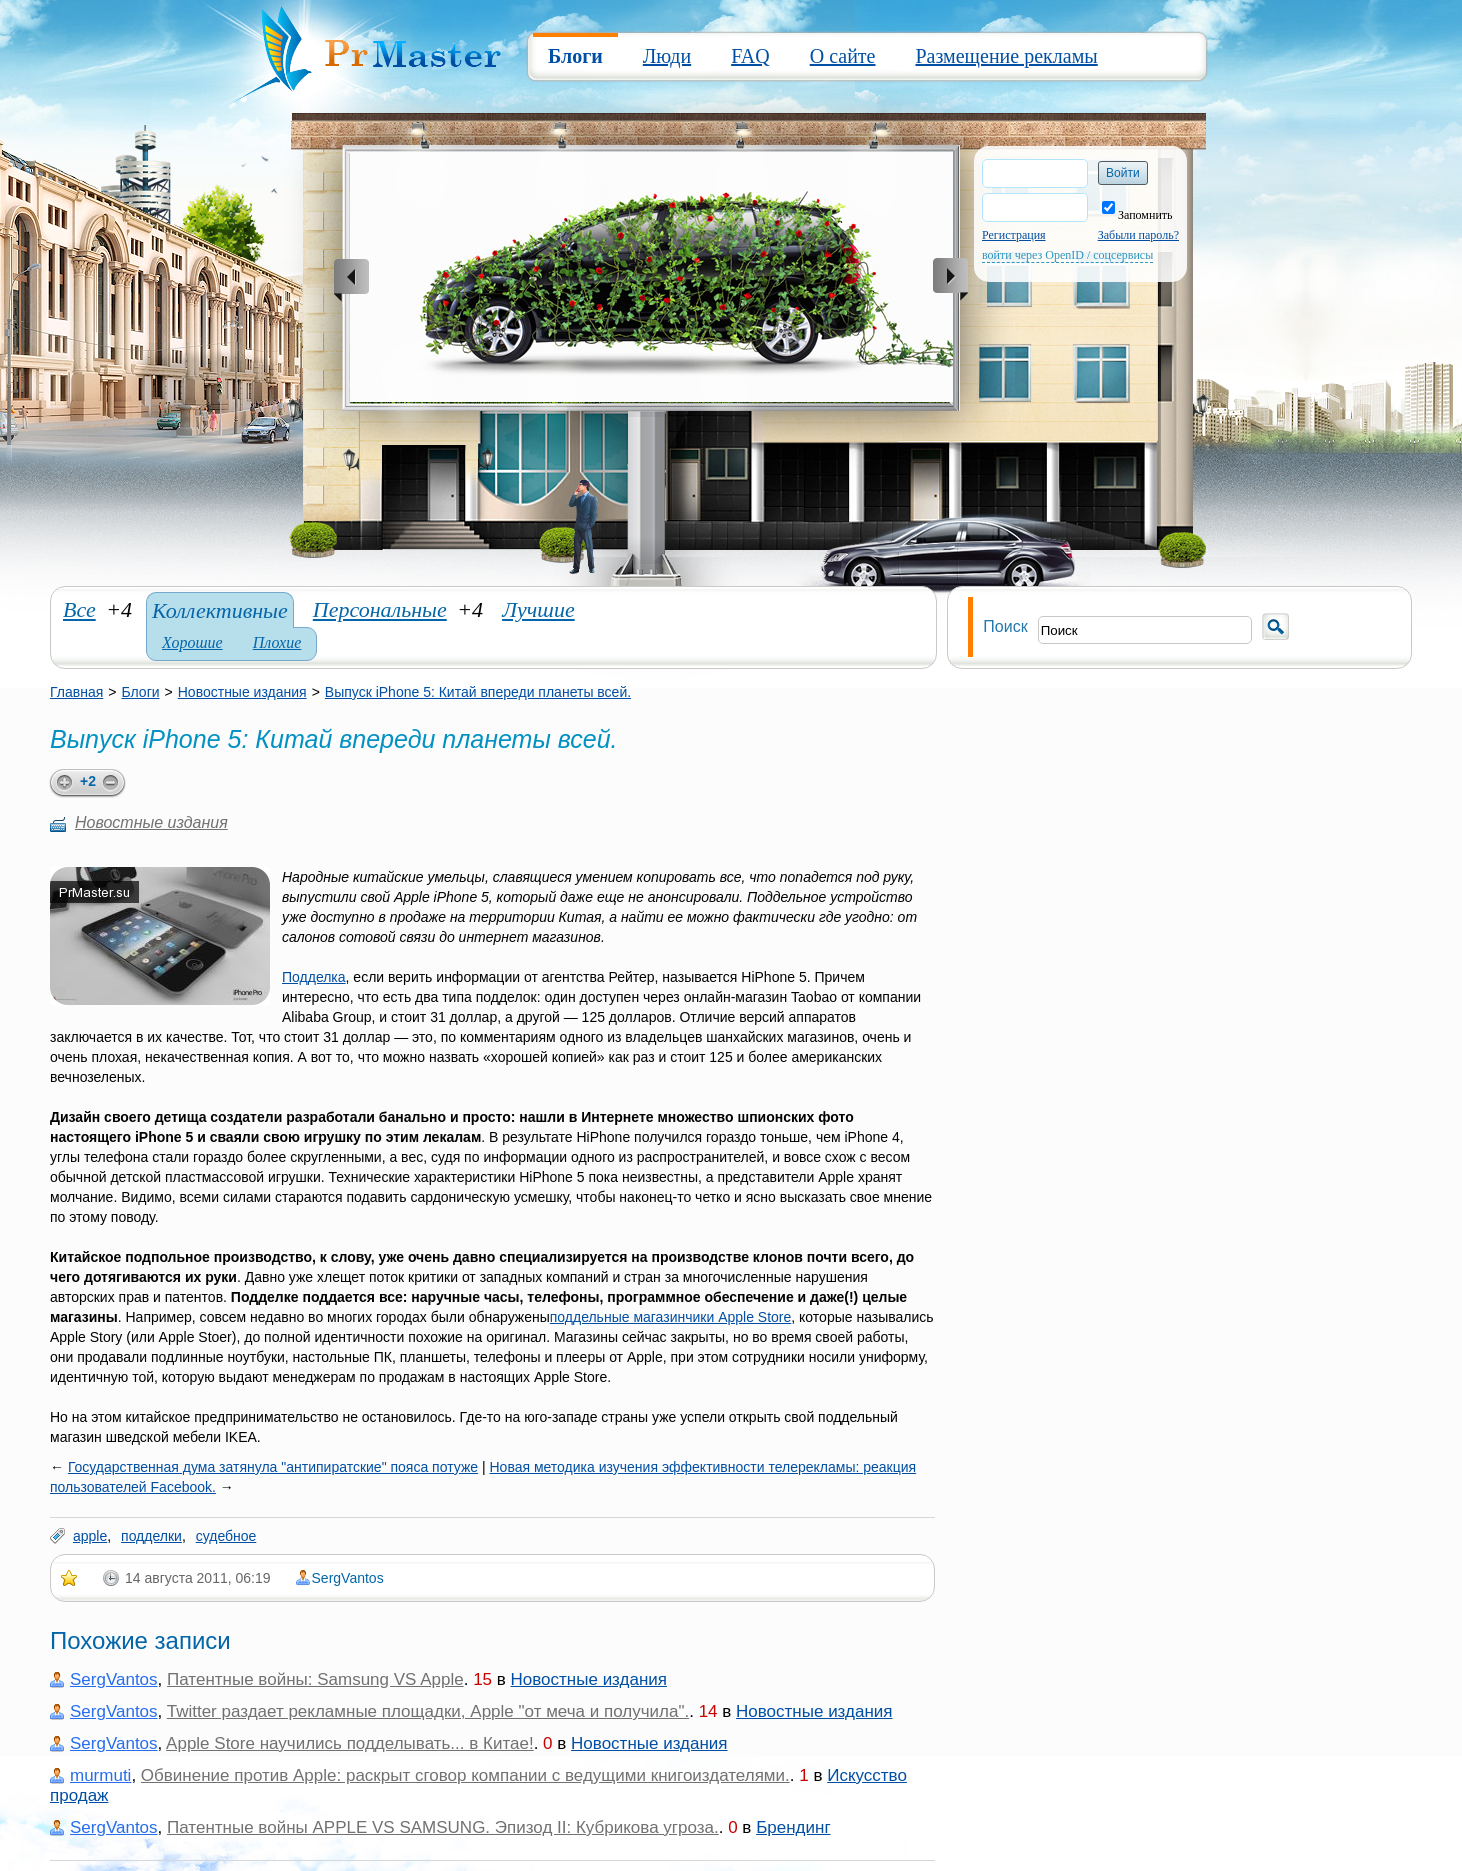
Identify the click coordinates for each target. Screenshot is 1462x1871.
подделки (151, 1536)
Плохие (277, 642)
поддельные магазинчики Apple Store (671, 1317)
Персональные (380, 609)
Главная (76, 692)
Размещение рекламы (1006, 56)
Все (79, 609)
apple (90, 1536)
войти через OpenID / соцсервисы (1067, 255)
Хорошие (192, 642)
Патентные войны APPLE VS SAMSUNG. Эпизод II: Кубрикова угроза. (443, 1827)
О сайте (843, 56)
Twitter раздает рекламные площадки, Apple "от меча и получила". (428, 1711)
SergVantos (348, 1578)
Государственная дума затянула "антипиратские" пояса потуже (273, 1467)
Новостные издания (242, 692)
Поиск (1005, 626)
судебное (226, 1536)
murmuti (100, 1775)
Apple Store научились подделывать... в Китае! (350, 1743)
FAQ (750, 56)
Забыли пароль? (1138, 235)
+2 (88, 781)
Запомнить (1137, 215)
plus (61, 783)
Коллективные (220, 610)
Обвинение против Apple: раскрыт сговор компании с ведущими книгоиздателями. (465, 1775)
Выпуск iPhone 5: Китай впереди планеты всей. (478, 692)
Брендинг (793, 1827)
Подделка (314, 977)
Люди (667, 56)
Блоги (575, 56)
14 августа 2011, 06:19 (198, 1578)
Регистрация (1014, 235)
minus (114, 783)
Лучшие (538, 609)
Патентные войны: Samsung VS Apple (315, 1679)
